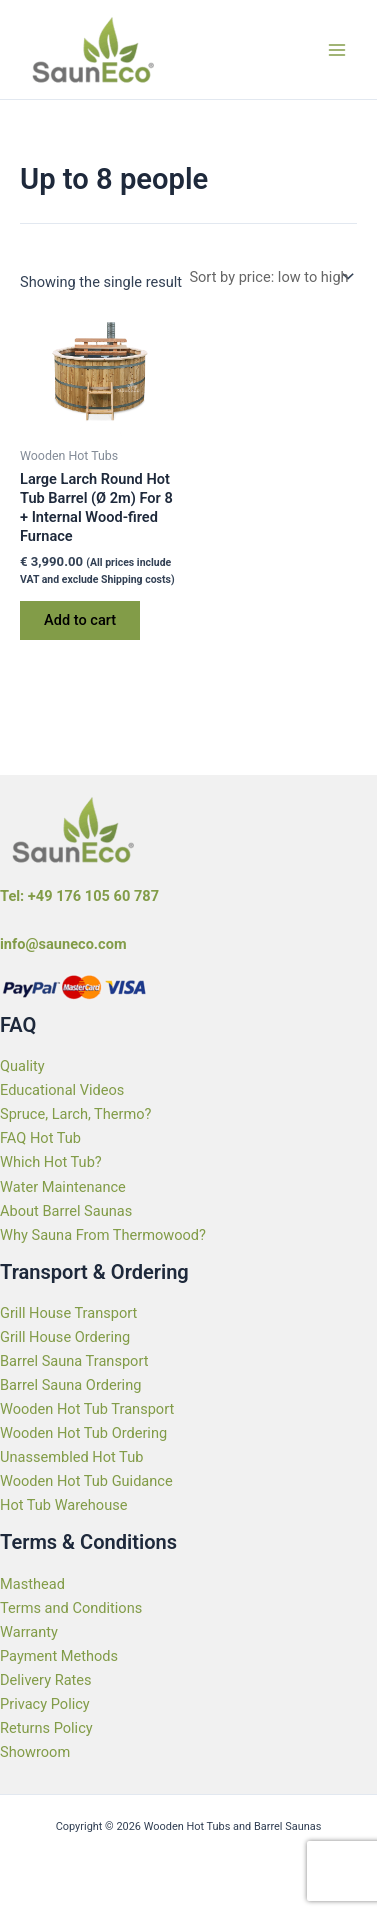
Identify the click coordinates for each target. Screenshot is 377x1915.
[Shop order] (269, 276)
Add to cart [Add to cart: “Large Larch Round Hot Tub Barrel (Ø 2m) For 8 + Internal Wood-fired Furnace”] (80, 620)
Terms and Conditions (71, 1608)
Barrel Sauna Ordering (70, 1385)
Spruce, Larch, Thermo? (76, 1114)
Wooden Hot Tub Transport (87, 1409)
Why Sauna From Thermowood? (103, 1235)
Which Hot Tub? (51, 1162)
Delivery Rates (46, 1680)
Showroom (35, 1752)
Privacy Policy (45, 1704)
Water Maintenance (63, 1187)
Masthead (32, 1584)
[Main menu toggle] (337, 49)
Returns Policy (46, 1728)
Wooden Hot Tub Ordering (83, 1433)
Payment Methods (59, 1656)
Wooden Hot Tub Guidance (86, 1481)
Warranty (29, 1632)
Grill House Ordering (65, 1337)
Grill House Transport (68, 1313)
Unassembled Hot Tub (71, 1457)
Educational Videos (62, 1090)
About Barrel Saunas (66, 1211)
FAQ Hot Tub (40, 1138)
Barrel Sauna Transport (74, 1361)
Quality (22, 1066)
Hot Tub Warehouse (63, 1505)
